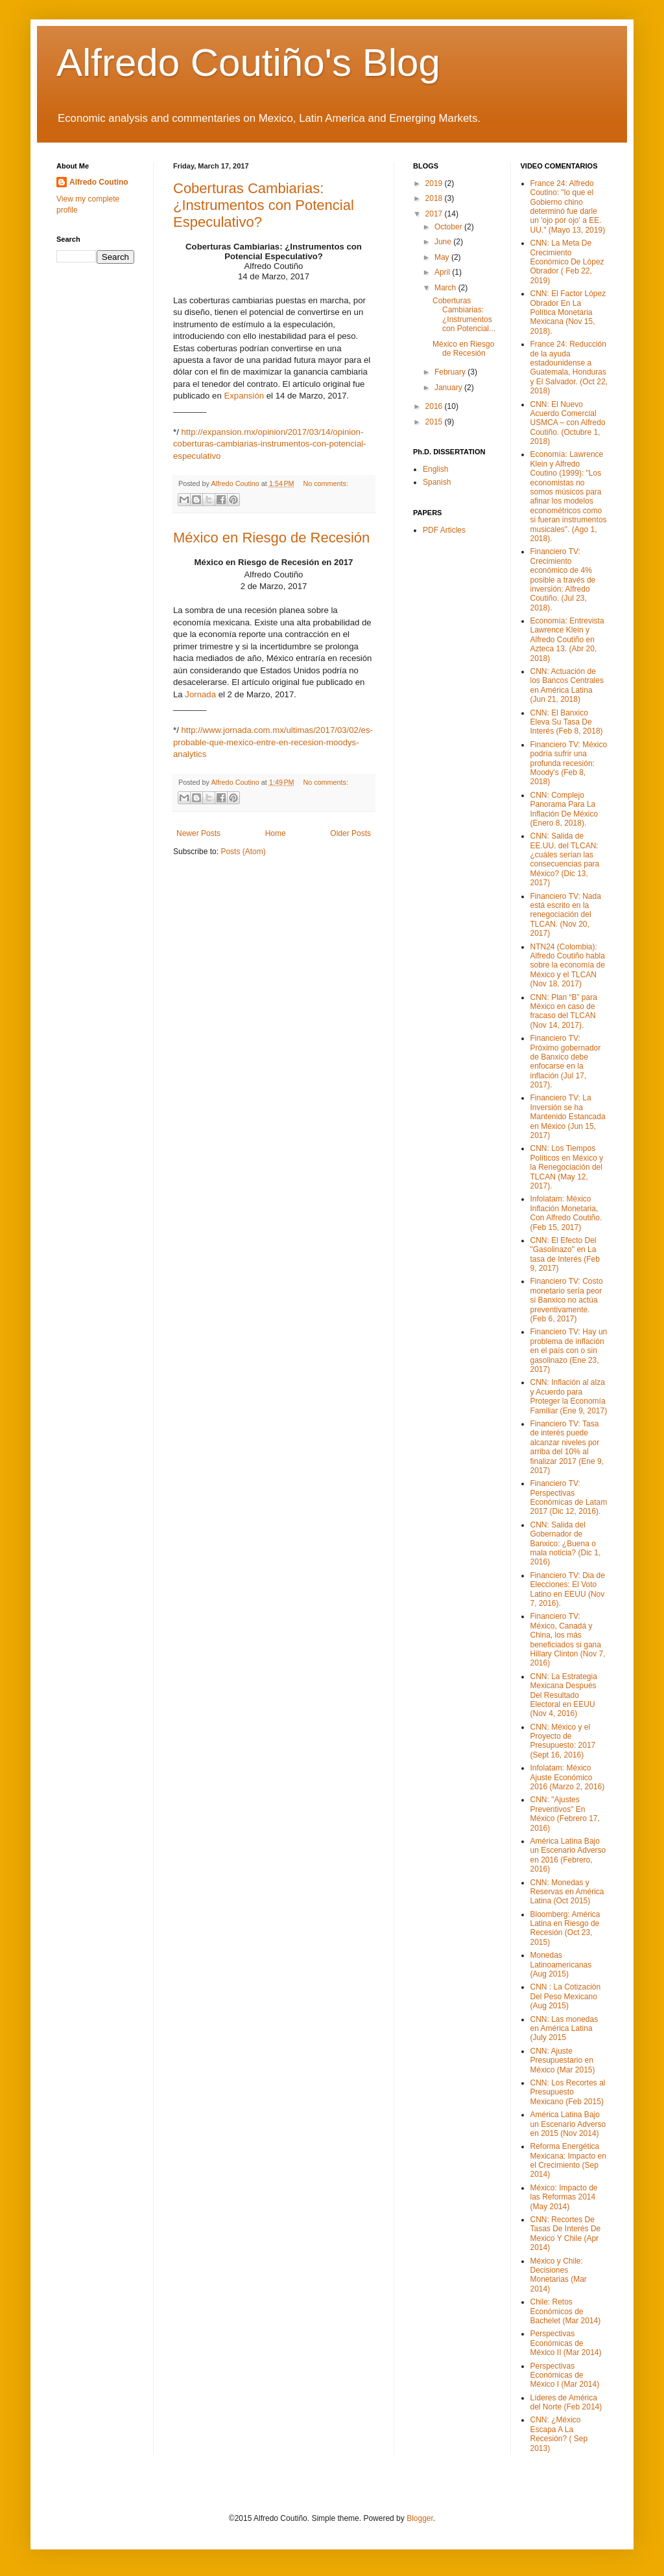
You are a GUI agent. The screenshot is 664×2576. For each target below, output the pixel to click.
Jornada (200, 694)
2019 (435, 183)
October (449, 226)
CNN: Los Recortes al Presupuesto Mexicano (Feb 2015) (568, 2092)
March (446, 287)
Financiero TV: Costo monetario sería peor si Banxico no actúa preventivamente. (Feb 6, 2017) (566, 1300)
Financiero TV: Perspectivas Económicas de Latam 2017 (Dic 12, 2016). (569, 1497)
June (443, 241)
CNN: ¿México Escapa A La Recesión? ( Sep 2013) (559, 2433)
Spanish (437, 482)
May (442, 257)
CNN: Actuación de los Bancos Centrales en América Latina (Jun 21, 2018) (567, 685)
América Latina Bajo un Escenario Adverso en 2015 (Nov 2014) (568, 2124)
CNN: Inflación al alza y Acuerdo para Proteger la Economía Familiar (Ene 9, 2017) (569, 1396)
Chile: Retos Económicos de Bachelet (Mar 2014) (565, 2311)
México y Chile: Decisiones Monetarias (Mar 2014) (558, 2275)
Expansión (244, 395)
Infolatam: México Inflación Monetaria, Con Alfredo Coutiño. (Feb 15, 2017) (566, 1212)
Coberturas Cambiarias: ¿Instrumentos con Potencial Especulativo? (263, 205)
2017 (435, 213)
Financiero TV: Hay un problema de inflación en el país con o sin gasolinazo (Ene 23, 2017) (569, 1350)
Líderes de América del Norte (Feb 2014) (566, 2402)
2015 (435, 421)
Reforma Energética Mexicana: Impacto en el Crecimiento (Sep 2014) (568, 2160)
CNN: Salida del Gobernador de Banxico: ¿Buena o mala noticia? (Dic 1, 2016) (565, 1543)
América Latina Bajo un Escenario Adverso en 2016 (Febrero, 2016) (568, 1855)
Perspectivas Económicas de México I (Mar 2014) (565, 2375)
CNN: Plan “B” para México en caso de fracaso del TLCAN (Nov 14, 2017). (563, 1011)
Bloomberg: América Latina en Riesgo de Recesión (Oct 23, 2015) (565, 1928)
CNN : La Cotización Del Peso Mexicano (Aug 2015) (565, 1996)
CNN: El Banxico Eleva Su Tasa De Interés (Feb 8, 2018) (566, 722)
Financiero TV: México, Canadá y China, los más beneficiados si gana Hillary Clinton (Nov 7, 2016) (568, 1639)
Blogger (420, 2518)
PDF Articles (444, 530)
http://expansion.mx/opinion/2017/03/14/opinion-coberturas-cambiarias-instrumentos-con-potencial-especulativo (269, 444)
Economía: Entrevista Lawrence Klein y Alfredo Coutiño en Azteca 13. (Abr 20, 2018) (567, 639)
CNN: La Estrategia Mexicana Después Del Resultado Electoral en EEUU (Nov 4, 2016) (563, 1695)
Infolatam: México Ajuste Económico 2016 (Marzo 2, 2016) (567, 1777)
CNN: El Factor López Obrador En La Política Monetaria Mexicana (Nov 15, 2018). (568, 312)
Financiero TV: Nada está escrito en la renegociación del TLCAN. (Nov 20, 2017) (565, 915)
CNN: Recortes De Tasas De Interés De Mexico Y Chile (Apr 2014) (565, 2233)
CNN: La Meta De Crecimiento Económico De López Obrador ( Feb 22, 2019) (567, 261)
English (435, 469)
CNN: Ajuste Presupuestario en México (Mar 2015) (562, 2060)
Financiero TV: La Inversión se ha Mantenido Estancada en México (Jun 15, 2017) (568, 1116)
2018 (435, 198)
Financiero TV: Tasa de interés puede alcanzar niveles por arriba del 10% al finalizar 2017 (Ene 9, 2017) (567, 1447)
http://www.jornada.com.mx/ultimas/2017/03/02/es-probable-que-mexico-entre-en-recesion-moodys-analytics (273, 742)
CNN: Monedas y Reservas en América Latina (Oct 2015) (567, 1892)
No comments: (325, 483)
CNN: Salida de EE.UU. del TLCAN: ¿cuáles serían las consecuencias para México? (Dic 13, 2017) (565, 859)
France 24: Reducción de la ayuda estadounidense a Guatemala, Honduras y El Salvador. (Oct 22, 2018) (569, 367)
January (449, 387)
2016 (435, 406)
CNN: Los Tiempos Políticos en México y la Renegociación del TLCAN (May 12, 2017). (567, 1167)
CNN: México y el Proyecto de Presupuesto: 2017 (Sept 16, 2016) (563, 1741)
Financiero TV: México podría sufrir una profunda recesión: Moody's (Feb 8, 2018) (569, 763)
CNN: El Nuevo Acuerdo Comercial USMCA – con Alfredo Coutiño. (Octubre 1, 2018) (568, 423)
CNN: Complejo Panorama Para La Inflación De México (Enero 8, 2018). (564, 809)
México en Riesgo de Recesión (271, 537)
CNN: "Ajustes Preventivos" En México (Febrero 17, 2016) (565, 1813)
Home (275, 833)
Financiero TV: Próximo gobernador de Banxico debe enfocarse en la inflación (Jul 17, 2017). (565, 1061)
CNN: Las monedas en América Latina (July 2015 (564, 2029)
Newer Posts (198, 833)
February (451, 372)
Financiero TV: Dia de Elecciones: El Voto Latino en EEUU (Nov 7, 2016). (567, 1589)
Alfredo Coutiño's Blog (248, 62)
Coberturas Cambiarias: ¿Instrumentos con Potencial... (464, 314)
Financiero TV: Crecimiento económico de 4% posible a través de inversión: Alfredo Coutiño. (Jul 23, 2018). (563, 579)
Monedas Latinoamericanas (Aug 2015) (561, 1964)
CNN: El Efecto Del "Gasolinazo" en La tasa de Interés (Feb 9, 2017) (565, 1254)
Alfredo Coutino (98, 182)
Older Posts (350, 833)
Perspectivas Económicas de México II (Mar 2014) (566, 2343)
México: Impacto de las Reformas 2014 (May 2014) (564, 2197)
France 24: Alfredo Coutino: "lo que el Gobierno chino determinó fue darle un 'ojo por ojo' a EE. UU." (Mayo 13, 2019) (568, 207)
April (443, 272)
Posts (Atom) (242, 851)
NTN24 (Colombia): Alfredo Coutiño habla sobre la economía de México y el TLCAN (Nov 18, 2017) (567, 965)
